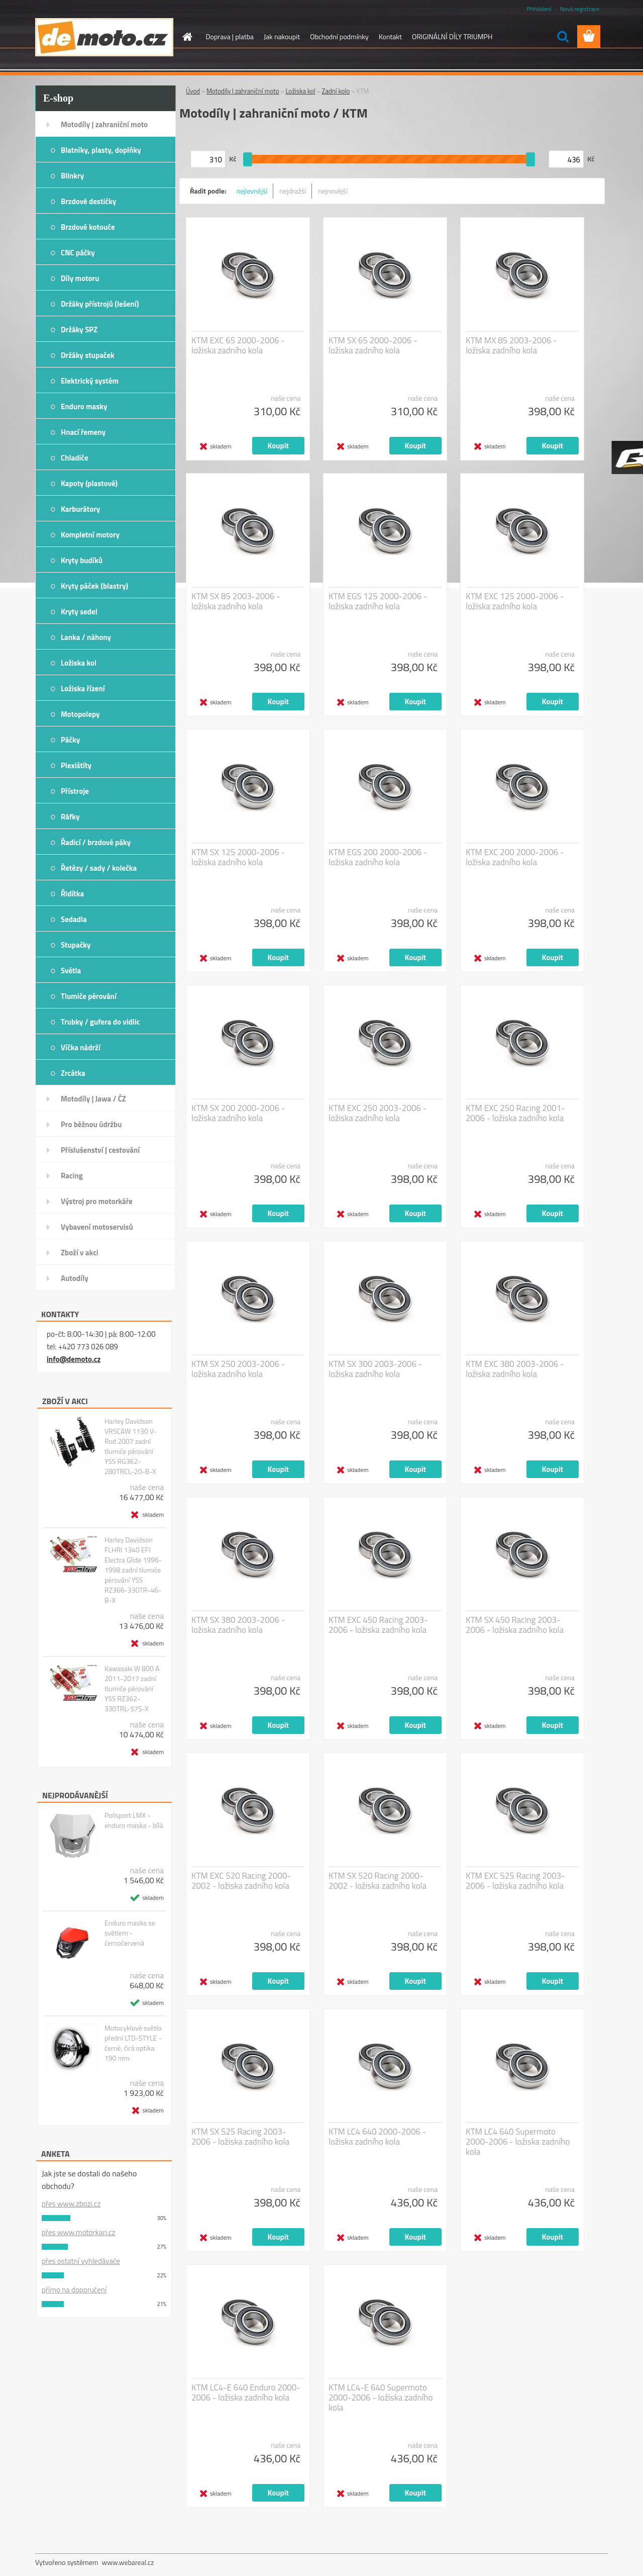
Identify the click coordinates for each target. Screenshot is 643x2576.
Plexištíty (76, 765)
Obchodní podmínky (339, 36)
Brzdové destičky (88, 201)
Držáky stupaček (88, 355)
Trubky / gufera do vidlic (100, 1022)
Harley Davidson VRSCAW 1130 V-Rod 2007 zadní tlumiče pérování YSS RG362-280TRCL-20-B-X (130, 1446)
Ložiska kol (78, 663)
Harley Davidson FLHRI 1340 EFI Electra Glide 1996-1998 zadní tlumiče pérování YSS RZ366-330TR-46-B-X (133, 1570)
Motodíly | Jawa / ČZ (93, 1099)
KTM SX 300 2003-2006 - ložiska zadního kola (375, 1369)
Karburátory (80, 509)
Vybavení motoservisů (97, 1227)
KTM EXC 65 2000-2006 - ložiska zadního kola (238, 345)
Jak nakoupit (282, 36)
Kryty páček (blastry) (94, 586)
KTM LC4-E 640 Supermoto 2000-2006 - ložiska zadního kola (381, 2397)
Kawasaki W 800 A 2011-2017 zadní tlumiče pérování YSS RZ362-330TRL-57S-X (131, 1689)
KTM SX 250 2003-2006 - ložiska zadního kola (238, 1369)
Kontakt (390, 36)
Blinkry (72, 175)
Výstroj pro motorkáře (97, 1201)
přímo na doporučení (74, 2289)
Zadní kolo (336, 91)
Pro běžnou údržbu (91, 1124)
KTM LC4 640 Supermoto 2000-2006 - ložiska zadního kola (518, 2142)
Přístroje (75, 791)
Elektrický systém (90, 381)
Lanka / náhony (86, 637)
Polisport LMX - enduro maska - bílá (133, 1820)
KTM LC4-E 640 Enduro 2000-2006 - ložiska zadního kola (245, 2392)
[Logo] (104, 37)
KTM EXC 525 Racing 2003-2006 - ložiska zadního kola (515, 1881)
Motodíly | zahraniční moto (104, 124)
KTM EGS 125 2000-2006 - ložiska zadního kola (378, 601)
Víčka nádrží (80, 1047)
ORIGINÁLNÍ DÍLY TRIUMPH (452, 36)
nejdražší (292, 191)
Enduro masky (84, 406)
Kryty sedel (79, 611)
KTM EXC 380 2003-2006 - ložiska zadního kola (515, 1369)
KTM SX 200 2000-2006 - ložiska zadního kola (238, 1113)
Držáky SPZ (79, 329)
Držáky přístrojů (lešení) (100, 304)
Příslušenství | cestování (100, 1150)
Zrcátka (73, 1073)
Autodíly (74, 1278)
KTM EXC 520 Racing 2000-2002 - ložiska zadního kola (241, 1881)
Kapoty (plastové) (89, 483)
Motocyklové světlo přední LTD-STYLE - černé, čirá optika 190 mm (133, 2043)
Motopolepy (80, 714)
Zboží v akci (79, 1252)
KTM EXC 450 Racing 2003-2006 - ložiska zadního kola (378, 1625)
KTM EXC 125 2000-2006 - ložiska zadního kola (515, 601)
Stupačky (76, 945)
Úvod (193, 91)
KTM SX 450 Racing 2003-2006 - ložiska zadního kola (515, 1625)
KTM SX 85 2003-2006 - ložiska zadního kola (235, 601)
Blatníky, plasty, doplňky (101, 150)
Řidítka (72, 893)
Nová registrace (579, 9)
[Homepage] (186, 36)
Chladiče (74, 458)
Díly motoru (80, 278)
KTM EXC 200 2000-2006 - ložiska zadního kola (515, 857)
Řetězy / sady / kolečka (99, 868)
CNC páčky (78, 252)
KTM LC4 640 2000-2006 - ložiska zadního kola (377, 2137)
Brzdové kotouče (88, 227)
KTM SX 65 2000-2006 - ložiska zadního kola (373, 345)
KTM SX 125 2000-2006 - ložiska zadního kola (238, 857)
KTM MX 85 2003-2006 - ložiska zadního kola (511, 345)
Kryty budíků (81, 560)
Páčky (70, 740)
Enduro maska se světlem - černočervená (129, 1933)
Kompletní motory (90, 534)
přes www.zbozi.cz (71, 2204)
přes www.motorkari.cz (78, 2232)
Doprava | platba (230, 36)
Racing (72, 1175)
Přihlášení (539, 9)
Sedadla (74, 919)
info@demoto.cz (73, 1359)
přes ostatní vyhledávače (81, 2261)
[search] (562, 36)
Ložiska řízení (83, 688)
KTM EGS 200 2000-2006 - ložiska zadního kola (378, 857)
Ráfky (70, 816)
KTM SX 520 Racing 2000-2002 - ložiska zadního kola (377, 1881)
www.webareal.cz (128, 2562)
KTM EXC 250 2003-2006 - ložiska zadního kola (377, 1113)
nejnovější (333, 191)
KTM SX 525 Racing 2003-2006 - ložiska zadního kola (240, 2137)
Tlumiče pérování (89, 996)
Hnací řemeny (83, 432)
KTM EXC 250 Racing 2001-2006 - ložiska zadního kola (515, 1113)
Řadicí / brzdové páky (96, 842)
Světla (71, 970)
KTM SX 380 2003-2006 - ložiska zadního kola (238, 1625)
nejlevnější (252, 191)
